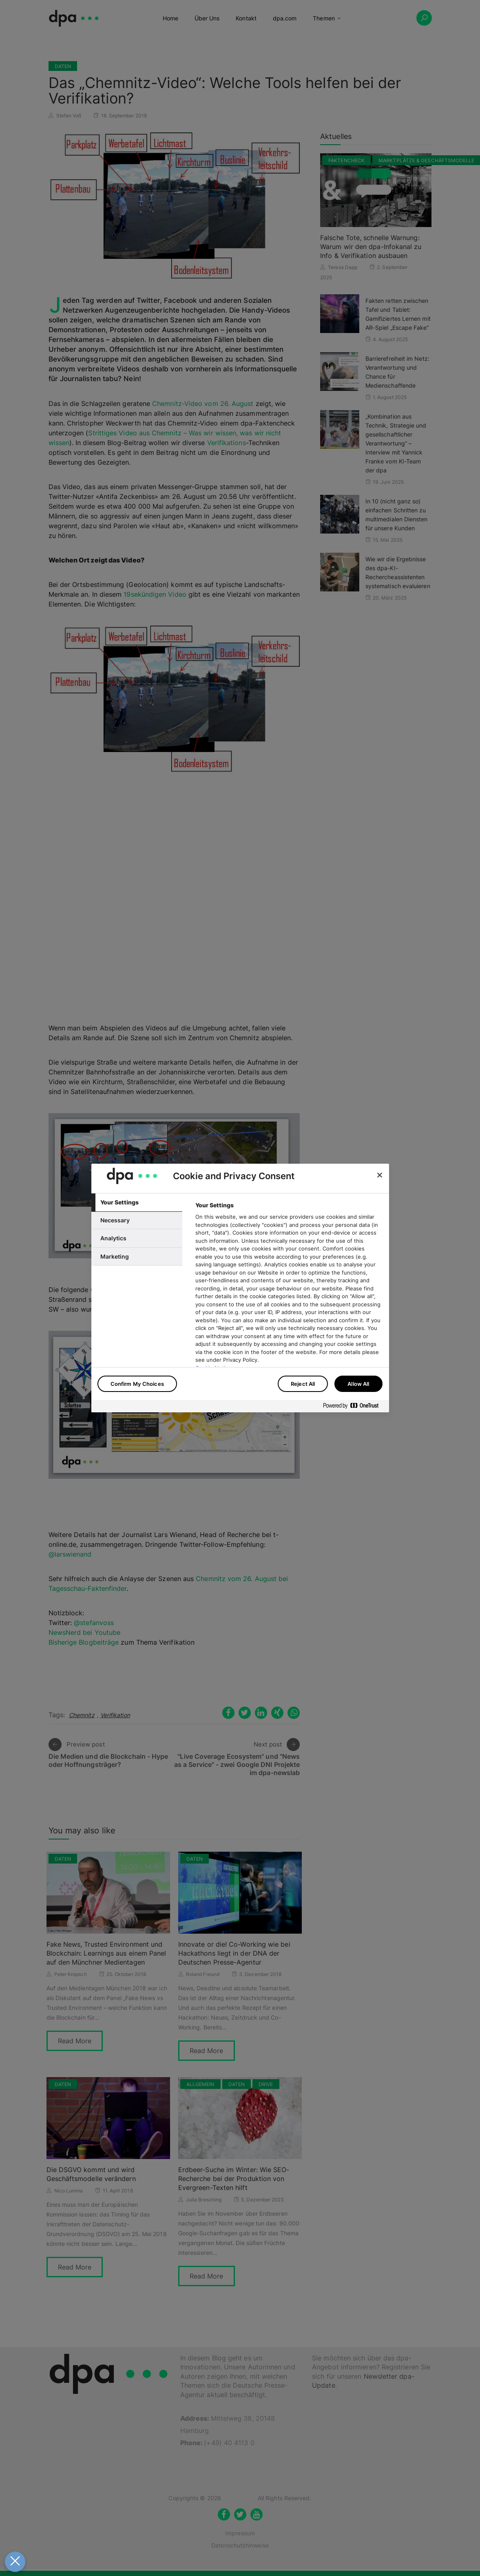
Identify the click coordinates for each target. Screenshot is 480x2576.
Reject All (303, 1384)
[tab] (137, 1202)
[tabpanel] (288, 1309)
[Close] (380, 1175)
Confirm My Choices (137, 1384)
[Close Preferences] (15, 2562)
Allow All (358, 1384)
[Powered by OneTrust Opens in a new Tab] (354, 1407)
